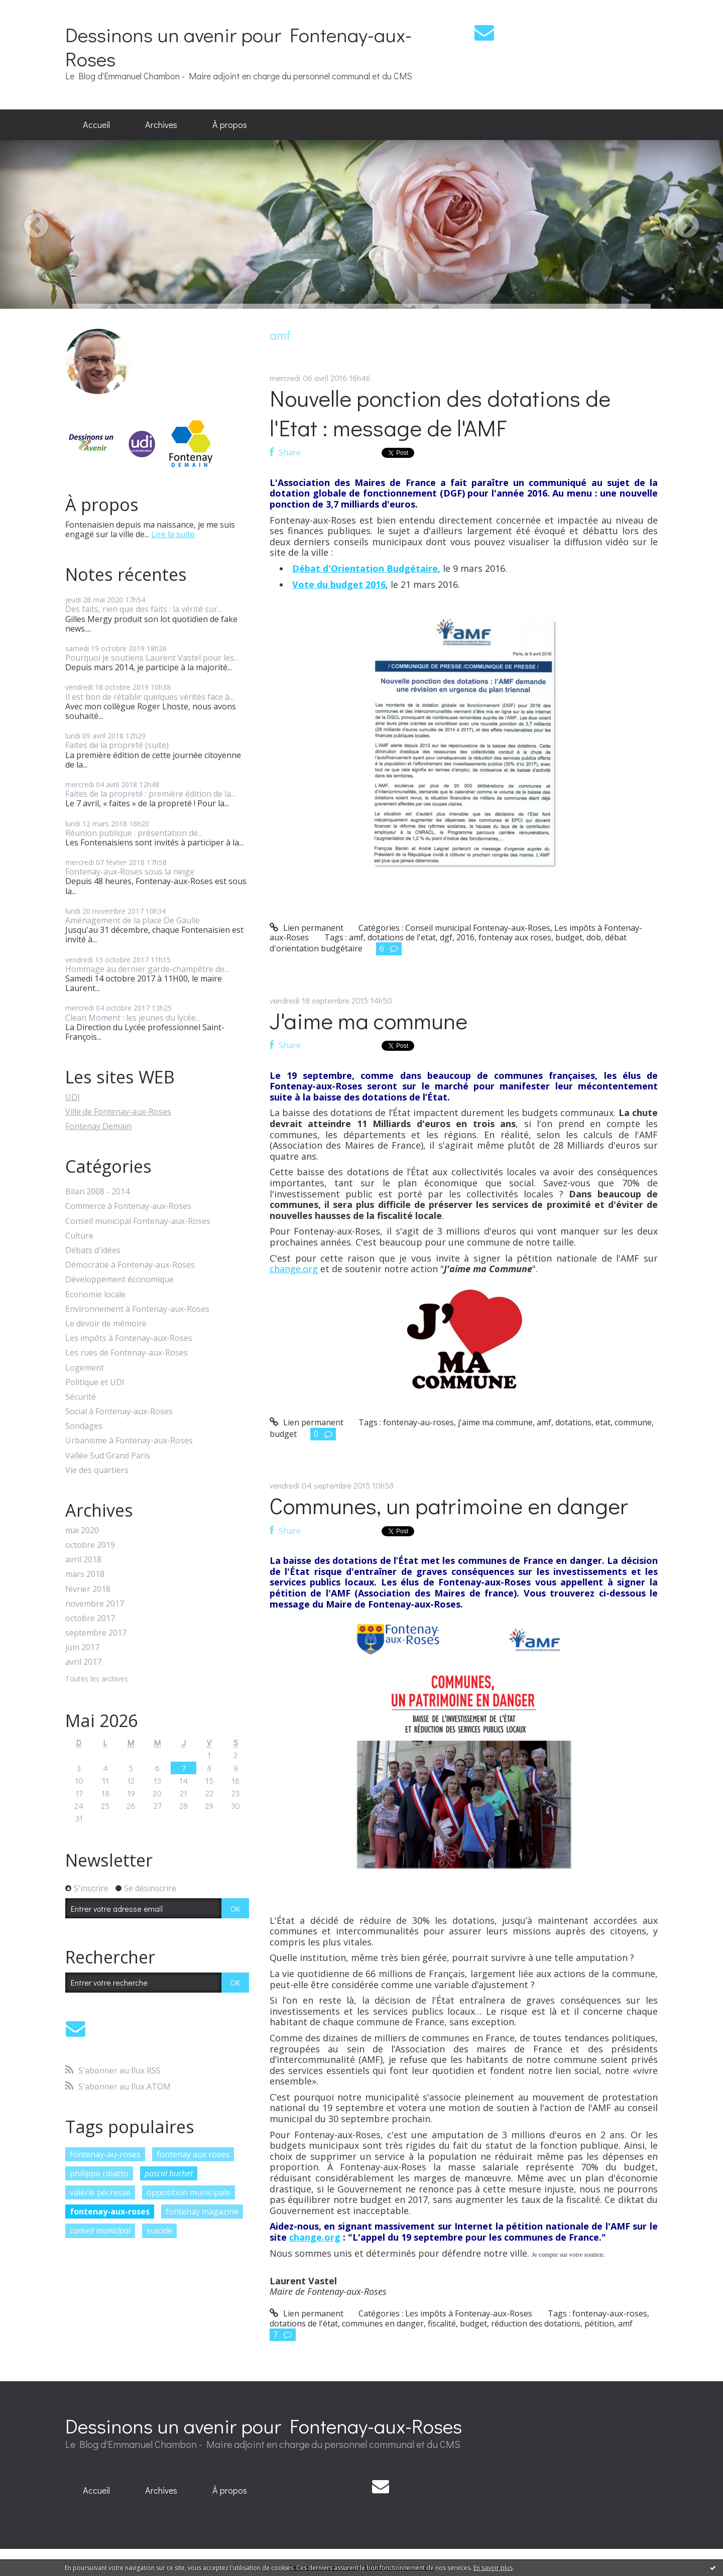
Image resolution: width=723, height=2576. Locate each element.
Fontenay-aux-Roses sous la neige (129, 871)
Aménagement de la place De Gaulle (132, 920)
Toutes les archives (96, 1679)
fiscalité (442, 2323)
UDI (72, 1096)
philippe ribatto (99, 2173)
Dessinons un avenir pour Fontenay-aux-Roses (238, 46)
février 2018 (87, 1589)
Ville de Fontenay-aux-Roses (118, 1111)
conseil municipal (100, 2230)
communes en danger (383, 2323)
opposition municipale (188, 2192)
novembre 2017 (94, 1604)
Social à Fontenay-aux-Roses (119, 1411)
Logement (84, 1368)
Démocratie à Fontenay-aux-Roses (130, 1265)
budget (568, 937)
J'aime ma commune (368, 1020)
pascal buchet (169, 2173)
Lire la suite (173, 534)
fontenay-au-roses (105, 2154)
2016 (465, 937)
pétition (599, 2323)
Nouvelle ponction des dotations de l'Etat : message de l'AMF (440, 412)
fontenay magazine (202, 2211)
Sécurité (80, 1397)
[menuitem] (96, 125)
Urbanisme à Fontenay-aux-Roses (129, 1440)
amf (356, 937)
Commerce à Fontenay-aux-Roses (128, 1206)
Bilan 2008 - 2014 (97, 1191)
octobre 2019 (90, 1545)
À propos (229, 124)
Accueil (96, 124)
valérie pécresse (100, 2192)
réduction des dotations (535, 2323)
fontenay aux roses (193, 2154)
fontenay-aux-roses (110, 2211)
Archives (161, 124)
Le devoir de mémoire (106, 1323)
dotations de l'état (304, 2323)
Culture (79, 1236)
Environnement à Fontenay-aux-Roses (137, 1309)
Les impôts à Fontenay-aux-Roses (128, 1338)
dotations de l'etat (402, 937)
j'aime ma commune (495, 1422)
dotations (573, 1422)
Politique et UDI (95, 1382)
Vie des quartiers (97, 1470)
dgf (446, 937)
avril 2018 (83, 1559)
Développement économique (119, 1279)
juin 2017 (82, 1647)
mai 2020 (82, 1530)
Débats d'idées (92, 1250)
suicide (159, 2230)
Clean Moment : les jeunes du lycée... (132, 1017)
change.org (294, 1269)
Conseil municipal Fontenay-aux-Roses (137, 1221)
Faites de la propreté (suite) (117, 745)
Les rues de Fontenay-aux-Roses (126, 1353)
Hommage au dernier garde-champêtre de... (147, 968)
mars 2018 (84, 1574)
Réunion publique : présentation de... (133, 832)
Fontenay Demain (98, 1126)
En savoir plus (493, 2567)
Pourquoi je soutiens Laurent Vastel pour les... (151, 657)
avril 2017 (83, 1662)
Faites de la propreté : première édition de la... (150, 793)
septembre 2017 (96, 1633)
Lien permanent (306, 927)
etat (603, 1422)
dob (593, 937)
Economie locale (95, 1294)
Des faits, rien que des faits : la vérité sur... (143, 609)
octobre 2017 (90, 1618)
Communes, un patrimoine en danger (449, 1505)
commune (633, 1422)
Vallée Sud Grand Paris (107, 1455)
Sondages (83, 1426)
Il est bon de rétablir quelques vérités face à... (149, 696)
